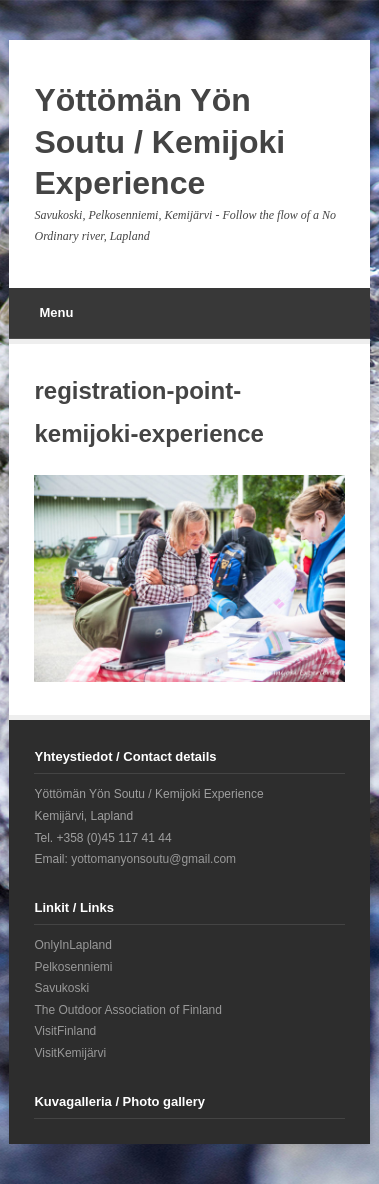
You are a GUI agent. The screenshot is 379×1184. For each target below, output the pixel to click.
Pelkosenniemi (73, 967)
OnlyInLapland (72, 945)
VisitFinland (65, 1031)
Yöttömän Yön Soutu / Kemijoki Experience (159, 141)
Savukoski (61, 988)
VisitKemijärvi (70, 1053)
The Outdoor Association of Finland (127, 1010)
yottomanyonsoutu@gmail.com (153, 859)
